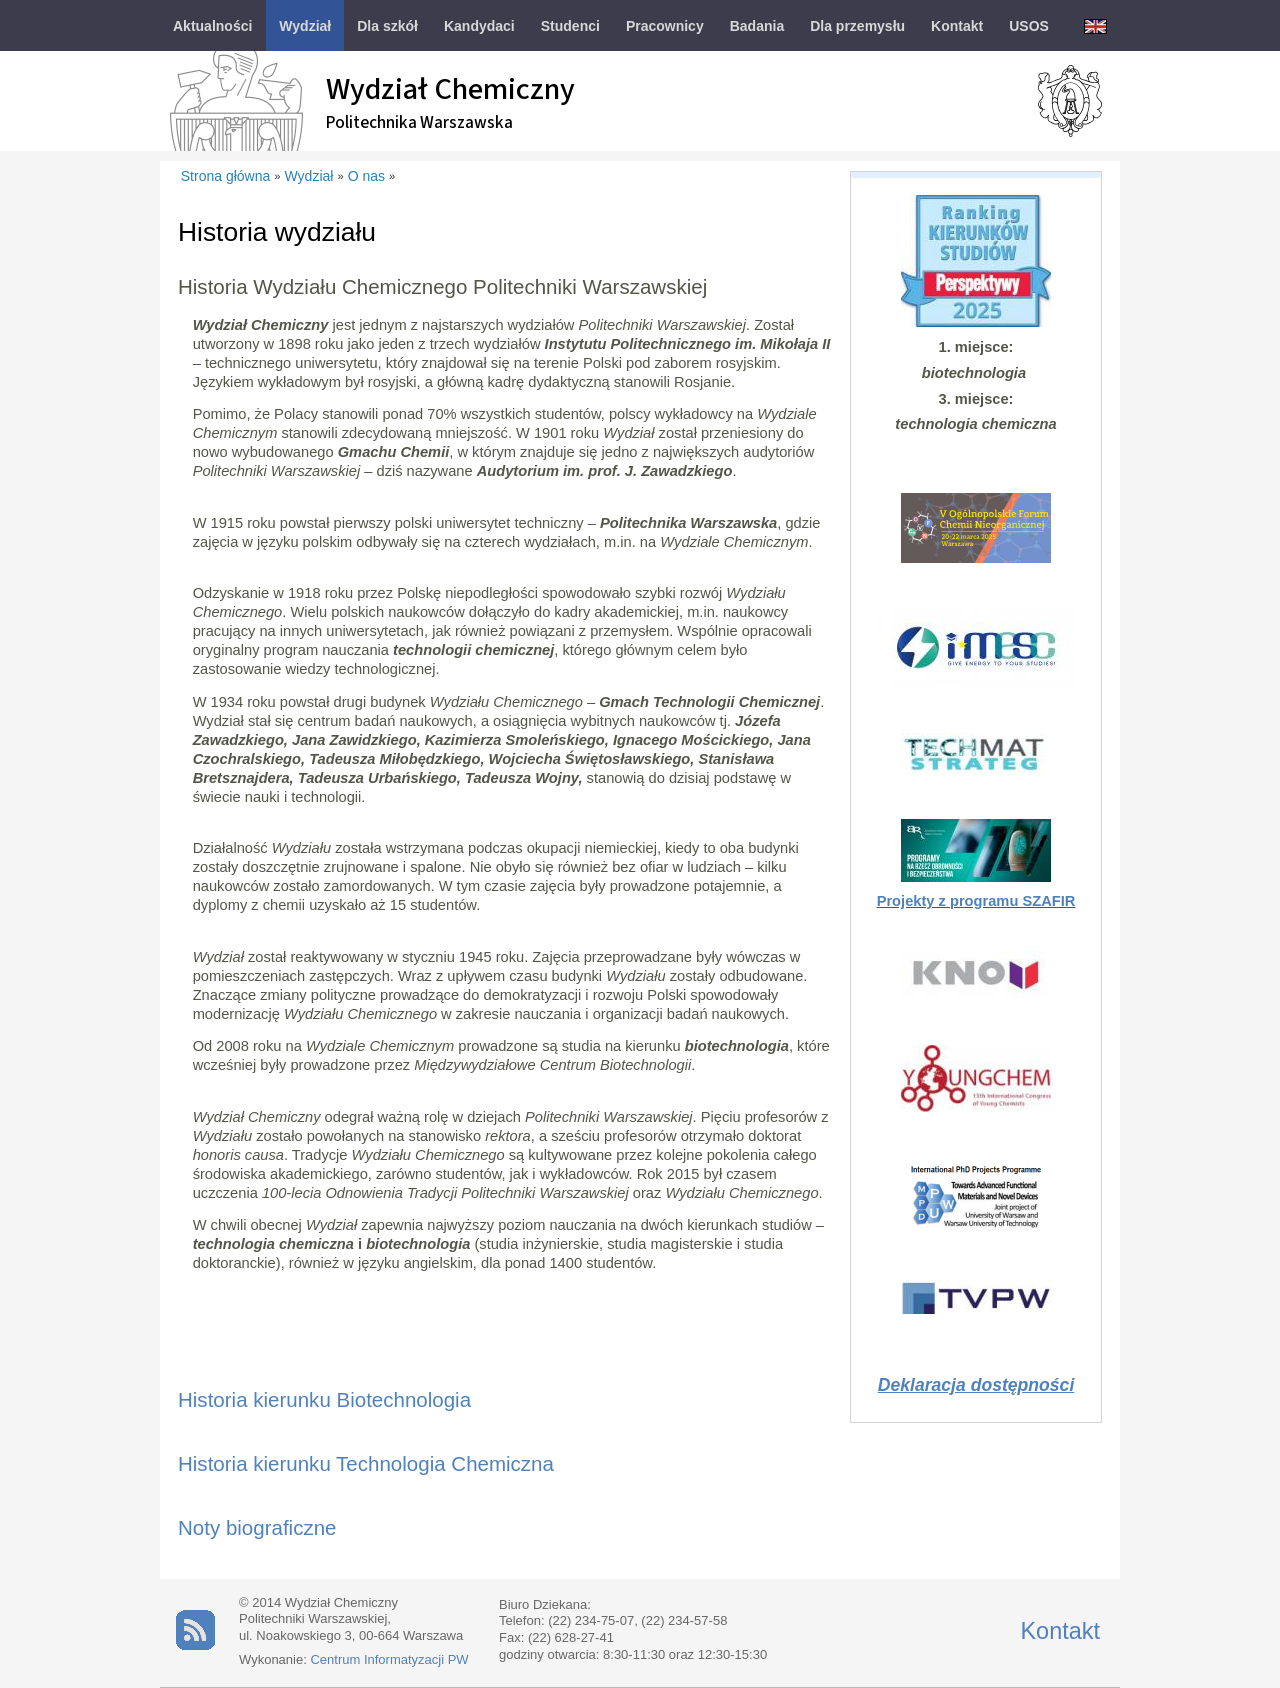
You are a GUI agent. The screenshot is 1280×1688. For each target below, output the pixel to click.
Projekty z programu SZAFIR (976, 901)
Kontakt (1060, 1631)
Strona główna (226, 176)
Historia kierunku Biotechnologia (324, 1399)
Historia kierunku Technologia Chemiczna (366, 1463)
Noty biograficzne (257, 1527)
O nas (366, 176)
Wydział (309, 176)
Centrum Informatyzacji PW (389, 1659)
